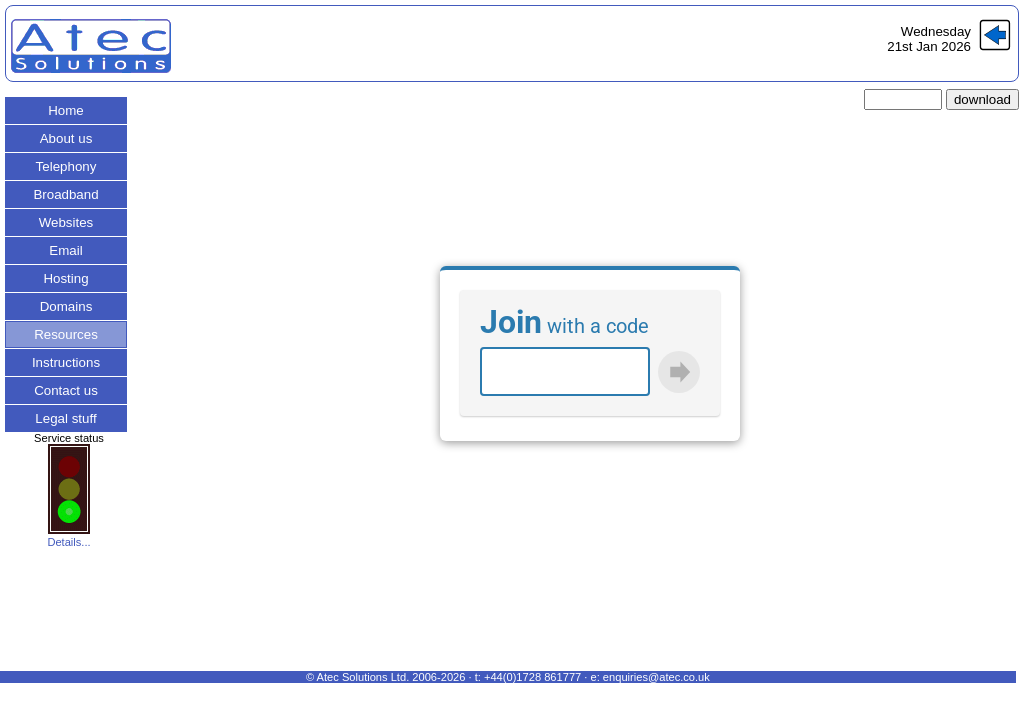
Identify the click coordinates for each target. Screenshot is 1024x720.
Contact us (66, 390)
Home (66, 110)
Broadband (65, 194)
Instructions (66, 362)
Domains (66, 306)
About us (66, 138)
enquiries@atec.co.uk (656, 677)
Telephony (66, 166)
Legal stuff (65, 418)
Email (65, 250)
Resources (66, 334)
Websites (66, 222)
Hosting (65, 278)
